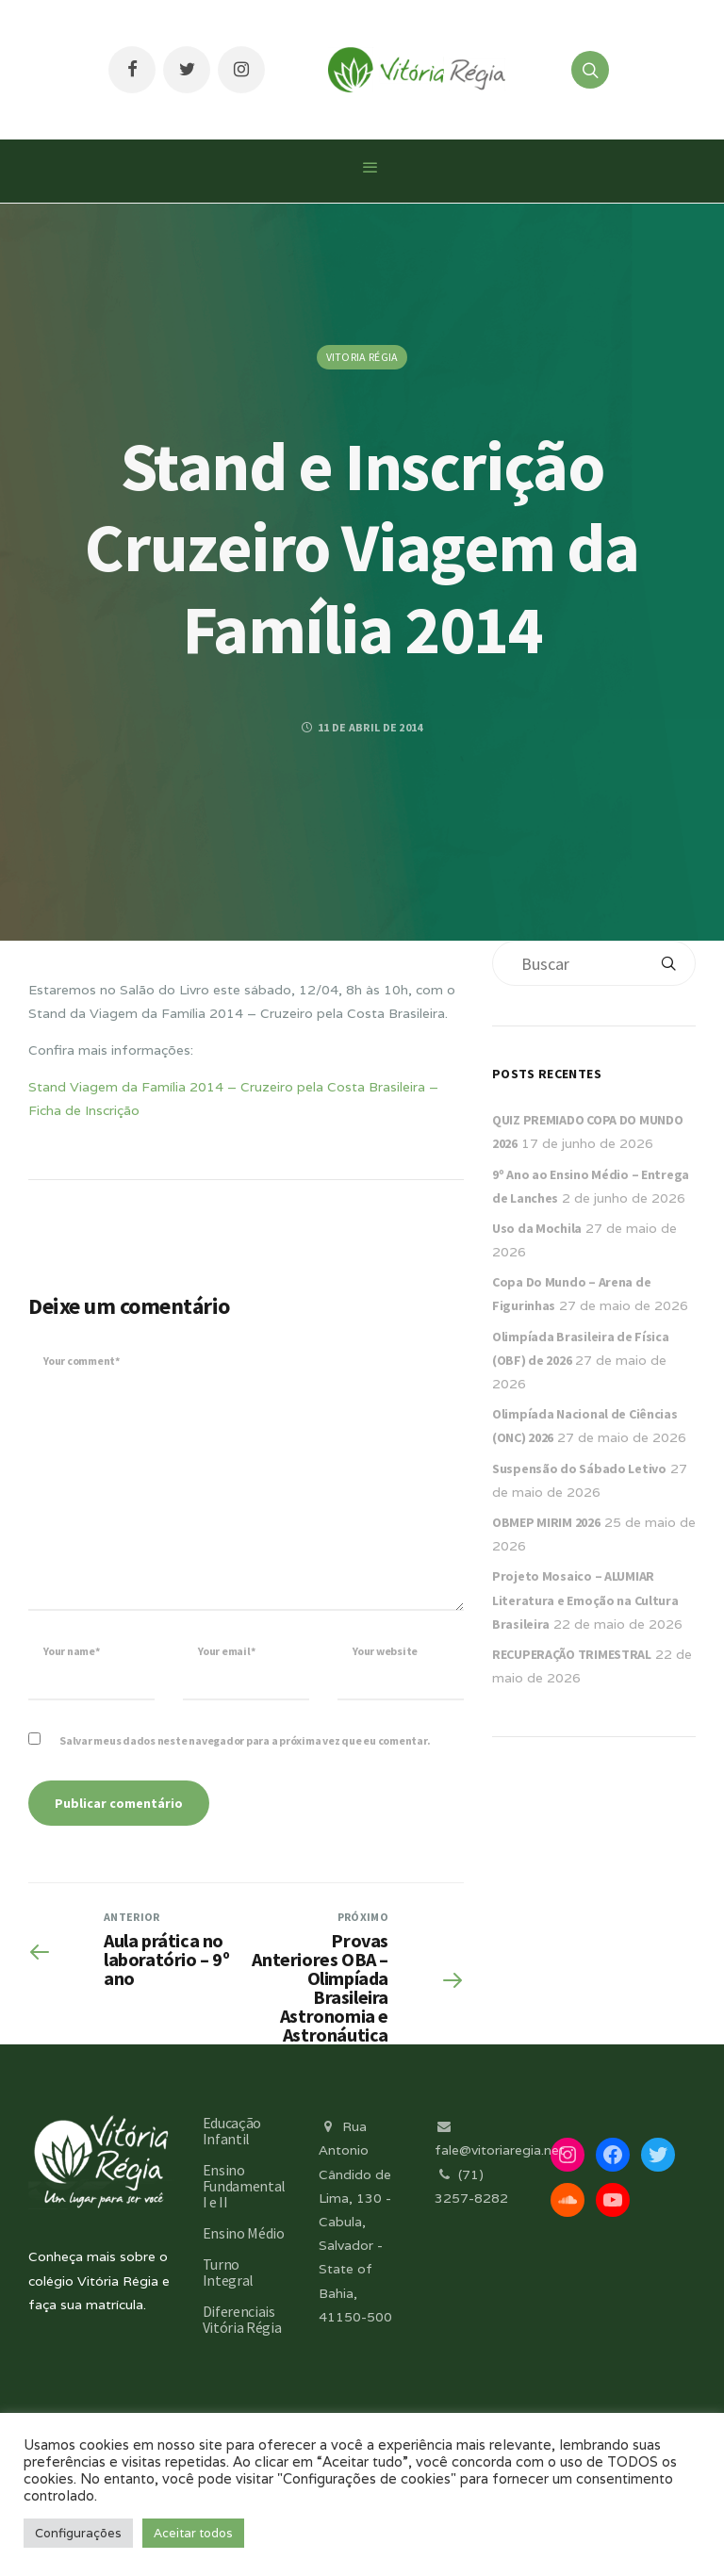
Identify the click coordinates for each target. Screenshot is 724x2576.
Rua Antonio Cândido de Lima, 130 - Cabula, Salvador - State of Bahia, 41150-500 (355, 2221)
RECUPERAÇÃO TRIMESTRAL (571, 1654)
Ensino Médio (244, 2232)
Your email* (226, 1651)
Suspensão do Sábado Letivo (579, 1468)
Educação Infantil (232, 2130)
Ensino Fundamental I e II (244, 2185)
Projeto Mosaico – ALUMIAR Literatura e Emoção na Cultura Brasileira (585, 1599)
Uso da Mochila (537, 1228)
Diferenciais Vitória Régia (242, 2319)
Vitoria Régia (362, 357)
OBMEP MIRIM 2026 (546, 1522)
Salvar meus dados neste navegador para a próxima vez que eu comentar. (244, 1740)
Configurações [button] (78, 2533)
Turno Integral (228, 2272)
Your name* (71, 1651)
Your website (385, 1651)
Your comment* (81, 1361)
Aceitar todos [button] (193, 2533)
